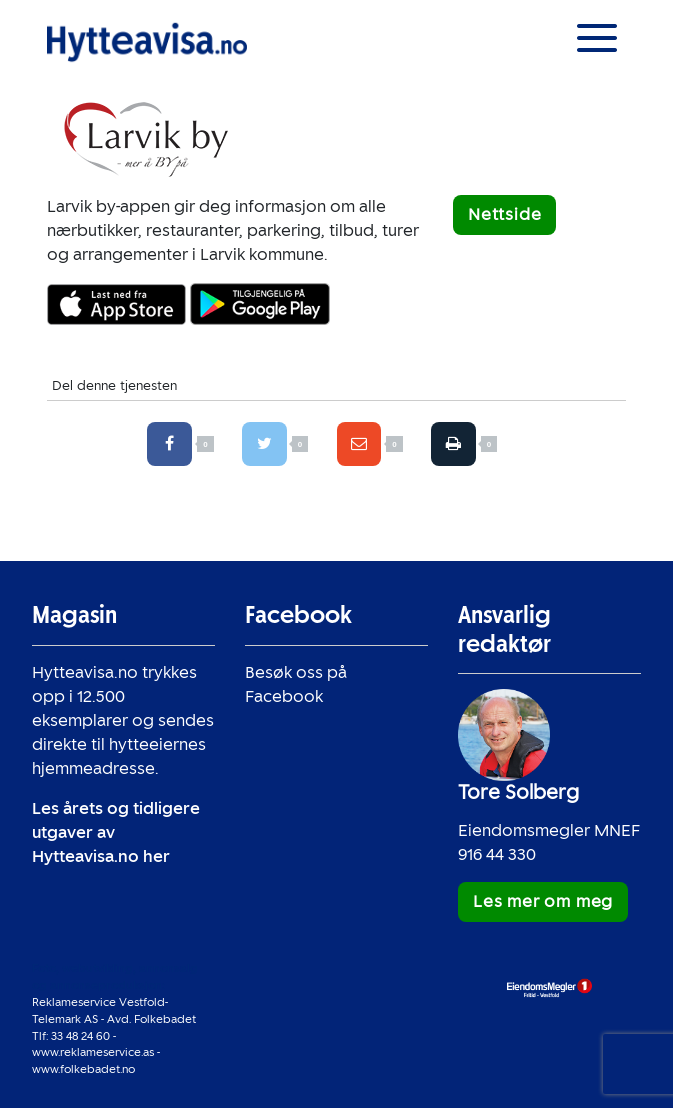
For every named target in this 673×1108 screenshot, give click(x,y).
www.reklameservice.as (93, 1052)
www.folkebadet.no (83, 1069)
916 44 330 (497, 854)
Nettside (504, 214)
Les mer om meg (543, 901)
